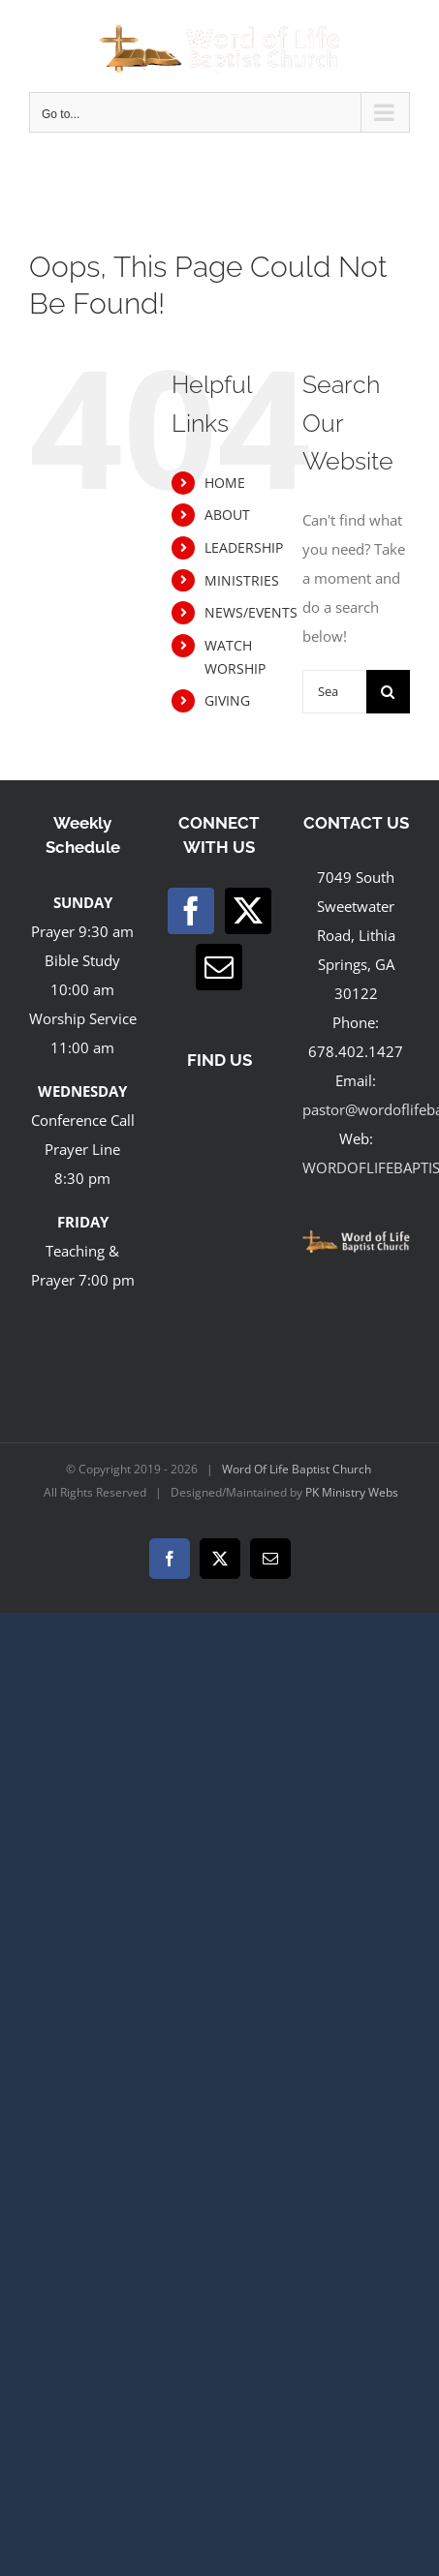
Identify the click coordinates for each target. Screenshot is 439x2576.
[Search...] (334, 691)
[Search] (388, 691)
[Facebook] (191, 911)
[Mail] (219, 967)
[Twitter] (248, 911)
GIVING (227, 700)
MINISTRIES (241, 580)
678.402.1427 (355, 1051)
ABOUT (227, 514)
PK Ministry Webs (351, 1492)
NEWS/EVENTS (251, 612)
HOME (224, 482)
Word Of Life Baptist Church (296, 1469)
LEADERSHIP (243, 547)
